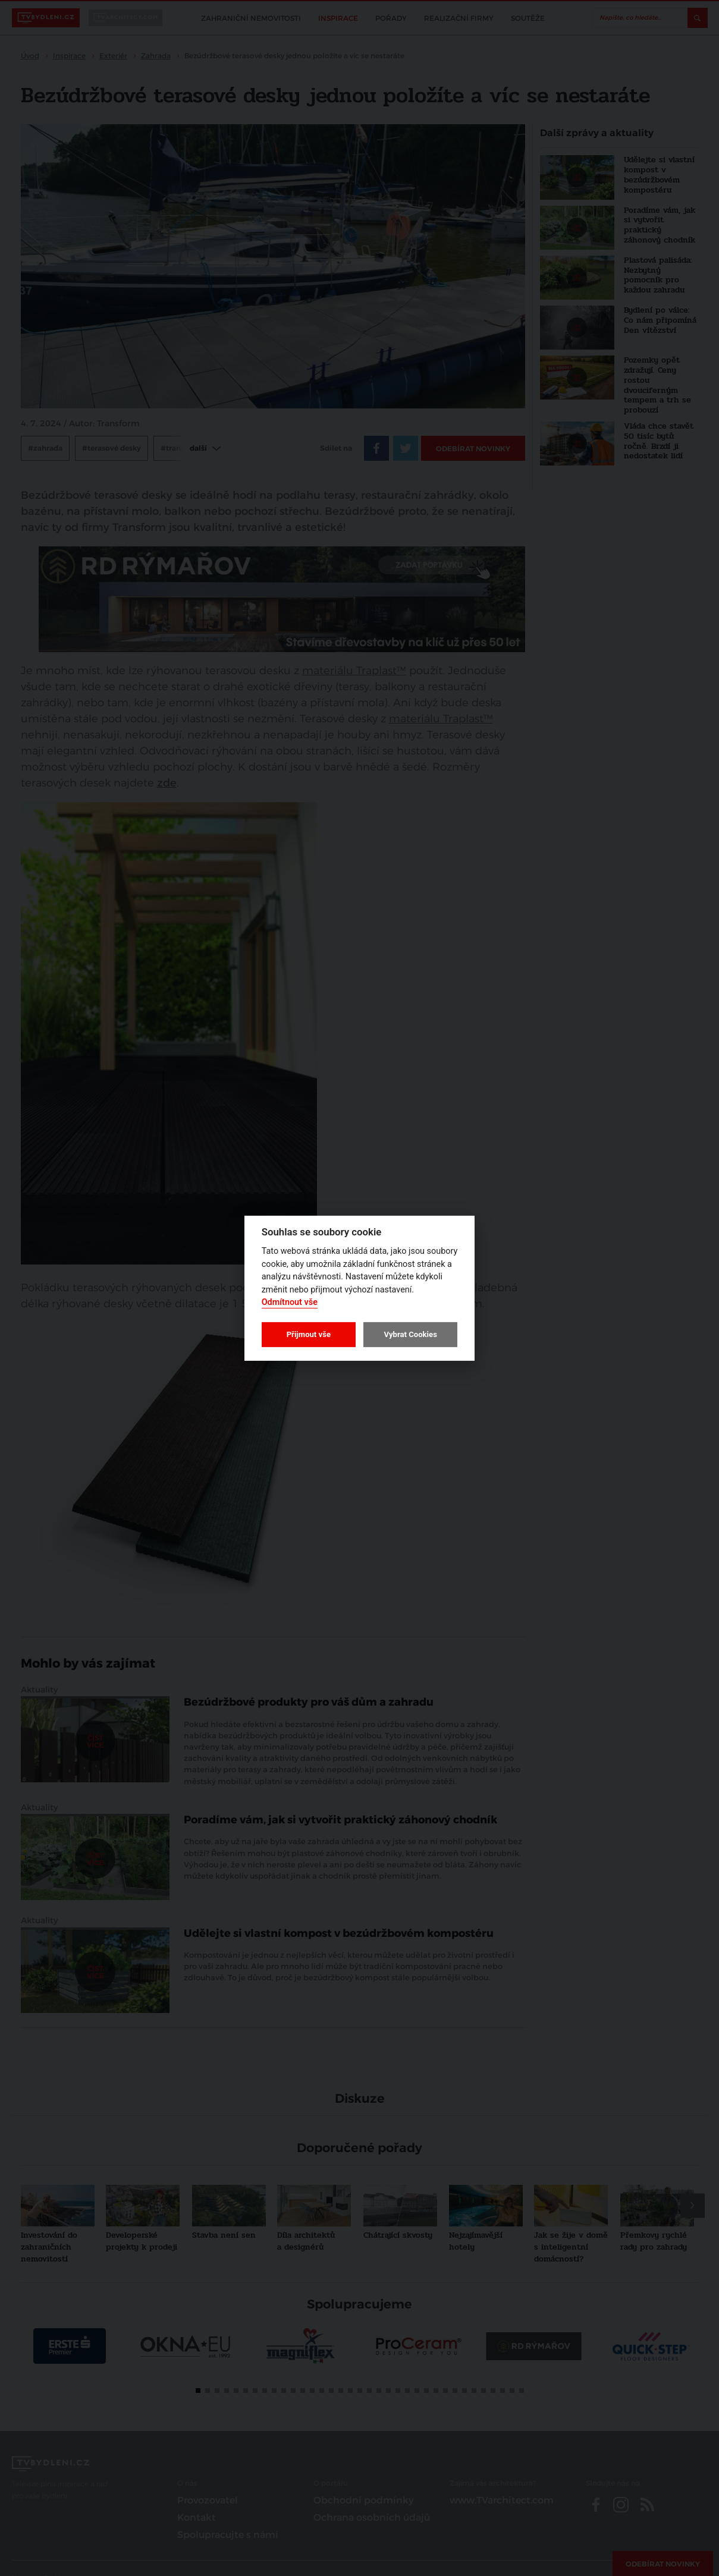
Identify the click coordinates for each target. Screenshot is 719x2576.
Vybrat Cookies (410, 1334)
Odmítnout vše (290, 1302)
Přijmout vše (309, 1334)
